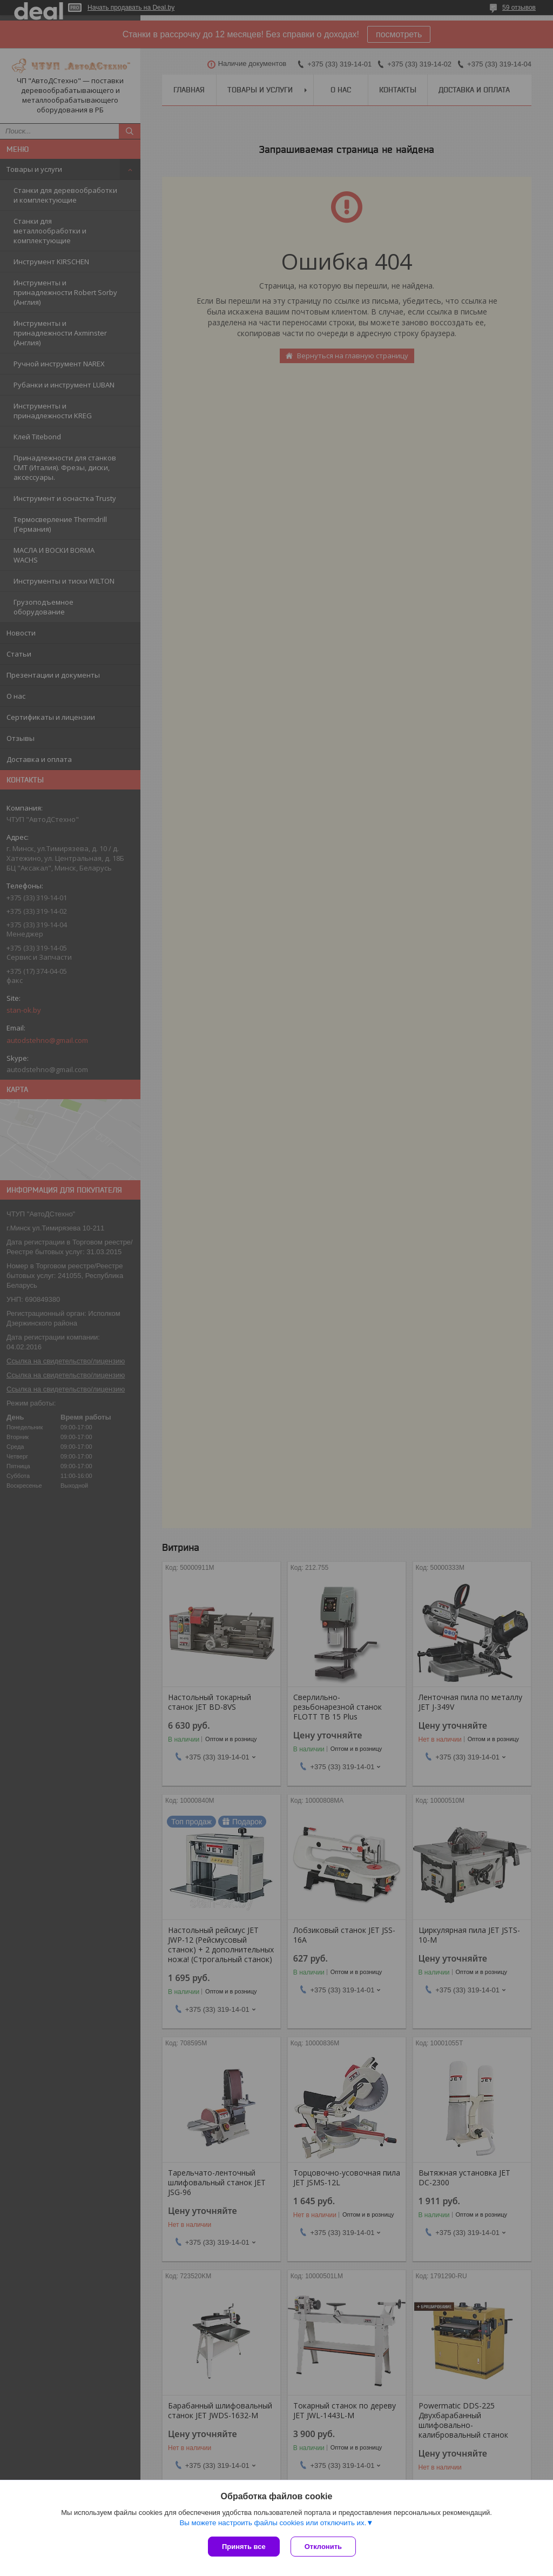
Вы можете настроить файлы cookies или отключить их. (272, 2523)
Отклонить (323, 2546)
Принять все (244, 2546)
